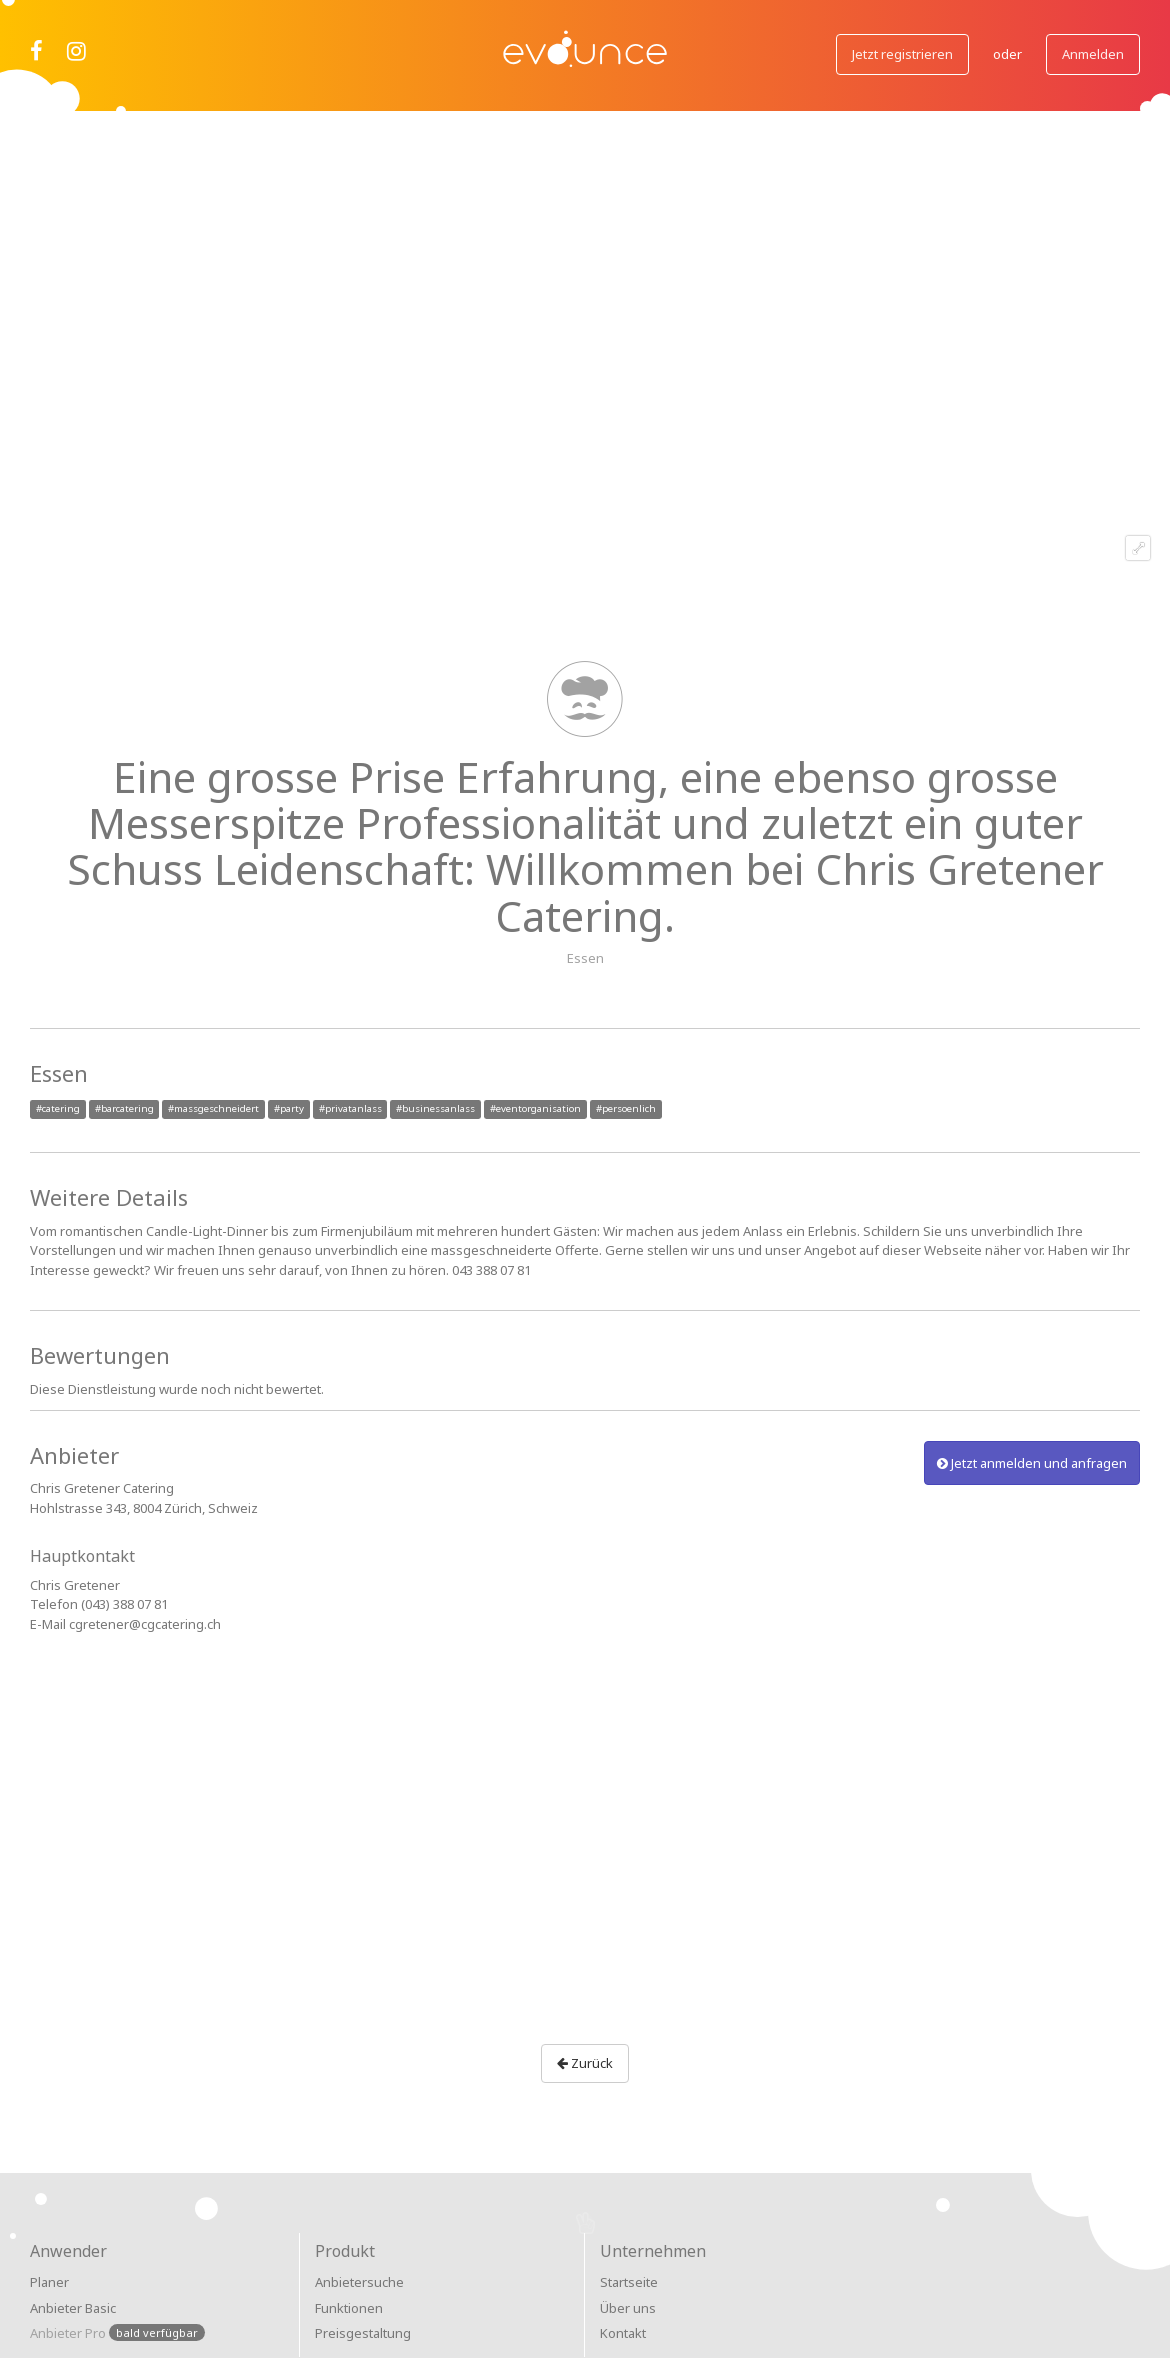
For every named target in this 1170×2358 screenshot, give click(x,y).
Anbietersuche (359, 2282)
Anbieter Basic (73, 2308)
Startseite (629, 2282)
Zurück (585, 2063)
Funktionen (349, 2308)
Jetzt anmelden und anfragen (1032, 1463)
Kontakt (623, 2333)
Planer (49, 2282)
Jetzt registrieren (902, 54)
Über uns (628, 2308)
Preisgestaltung (363, 2333)
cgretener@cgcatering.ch (145, 1624)
